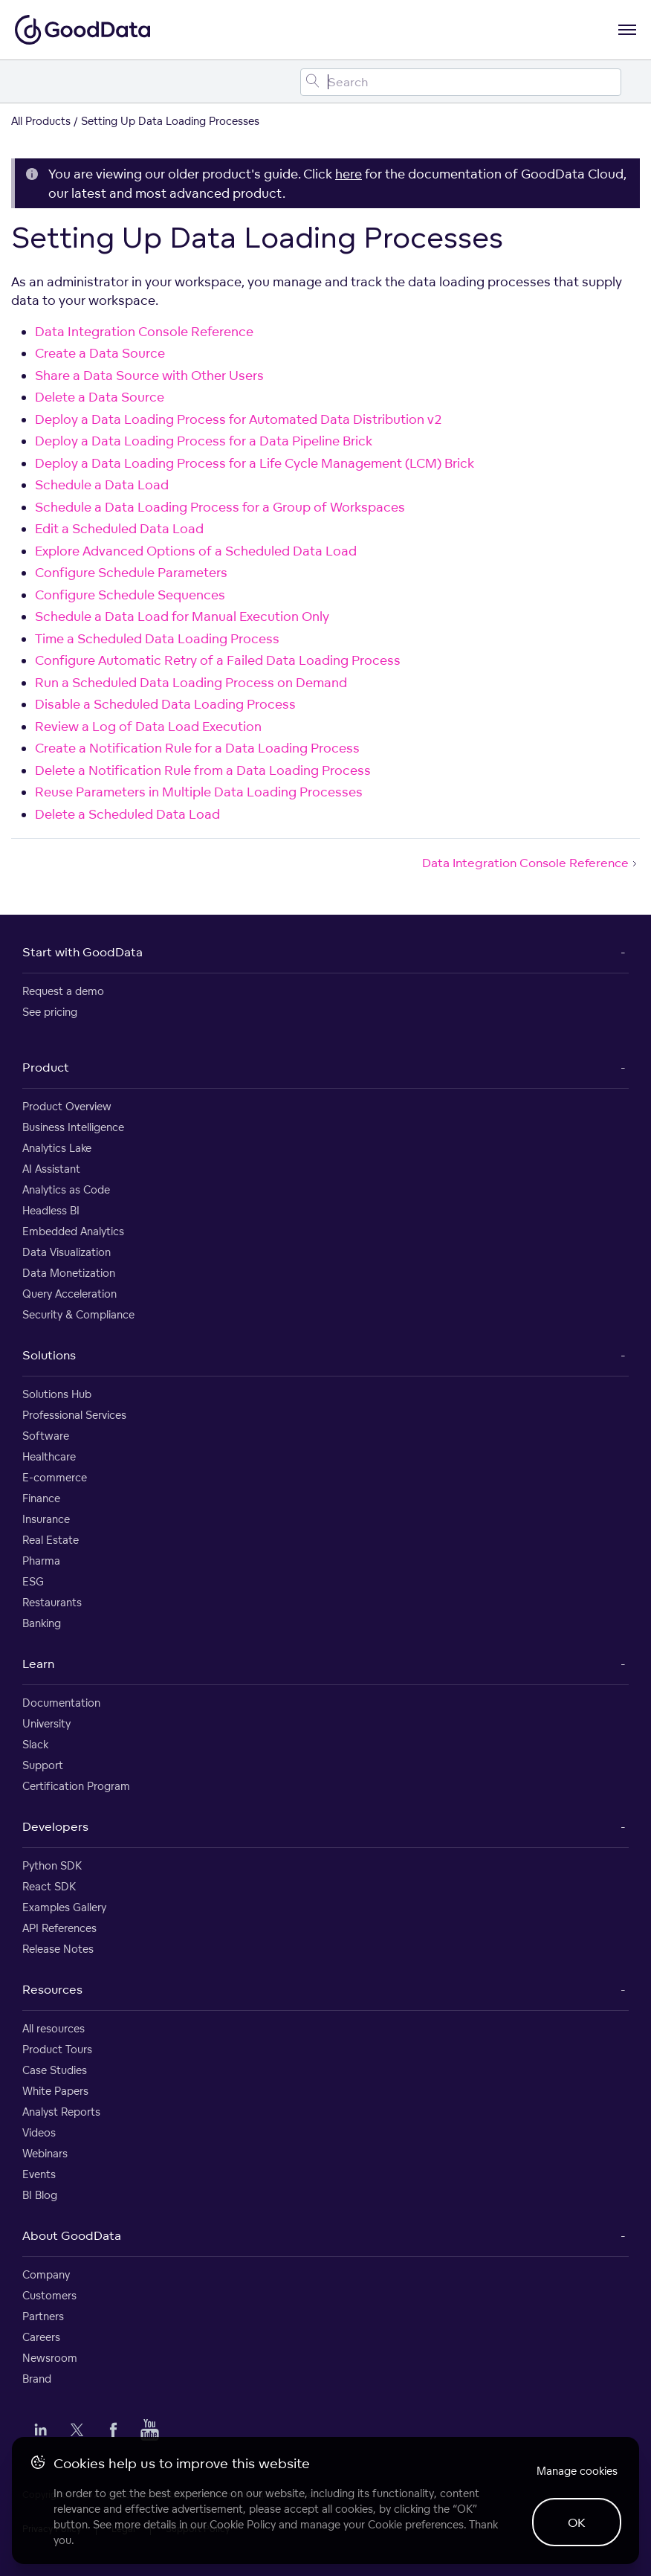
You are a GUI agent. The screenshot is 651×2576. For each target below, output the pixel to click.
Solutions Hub (56, 1394)
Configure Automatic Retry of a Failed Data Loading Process (218, 660)
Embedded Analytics (73, 1231)
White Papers (55, 2090)
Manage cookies (577, 2470)
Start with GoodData (82, 951)
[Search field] (460, 82)
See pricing (49, 1011)
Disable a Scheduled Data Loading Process (165, 704)
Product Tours (57, 2049)
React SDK (49, 1886)
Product (45, 1067)
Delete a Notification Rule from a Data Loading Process (203, 770)
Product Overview (66, 1106)
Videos (39, 2132)
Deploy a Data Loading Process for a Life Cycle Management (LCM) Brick (254, 463)
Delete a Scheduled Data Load (127, 814)
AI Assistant (51, 1168)
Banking (41, 1623)
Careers (41, 2337)
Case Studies (54, 2070)
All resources (53, 2028)
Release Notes (58, 1948)
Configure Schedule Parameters (131, 572)
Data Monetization (68, 1272)
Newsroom (49, 2357)
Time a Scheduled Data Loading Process (157, 638)
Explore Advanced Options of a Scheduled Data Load (196, 550)
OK (577, 2522)
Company (46, 2274)
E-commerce (54, 1477)
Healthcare (49, 1456)
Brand (36, 2378)
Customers (49, 2295)
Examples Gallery (64, 1907)
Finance (41, 1498)
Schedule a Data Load (102, 484)
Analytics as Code (66, 1189)
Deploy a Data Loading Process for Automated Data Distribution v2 (238, 419)
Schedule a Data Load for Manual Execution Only (182, 616)
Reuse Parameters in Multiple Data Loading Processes (199, 791)
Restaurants (52, 1602)
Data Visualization (66, 1252)
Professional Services (74, 1414)
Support (42, 1765)
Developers (55, 1826)
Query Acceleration (69, 1293)
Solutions (49, 1354)
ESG (33, 1581)
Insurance (46, 1519)
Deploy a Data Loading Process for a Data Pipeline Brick (203, 440)
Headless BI (51, 1210)
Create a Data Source (100, 353)
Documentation (61, 1702)
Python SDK (52, 1865)
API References (59, 1928)
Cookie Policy (243, 2524)
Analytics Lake (56, 1148)
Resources (52, 1989)
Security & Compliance (78, 1314)
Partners (43, 2316)
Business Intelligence (73, 1127)
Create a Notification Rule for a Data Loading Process (197, 748)
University (46, 1723)
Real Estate (50, 1539)
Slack (35, 1744)
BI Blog (39, 2195)
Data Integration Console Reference (144, 331)
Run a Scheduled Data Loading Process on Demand (191, 682)
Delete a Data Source (99, 397)
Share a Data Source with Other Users (149, 375)
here (348, 173)
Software (45, 1435)
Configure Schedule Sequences (130, 594)
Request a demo (63, 991)
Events (39, 2174)
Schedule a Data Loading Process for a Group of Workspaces (220, 507)
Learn (38, 1663)
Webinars (45, 2153)
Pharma (41, 1560)
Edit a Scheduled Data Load (119, 528)
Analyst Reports (61, 2111)
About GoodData (71, 2235)
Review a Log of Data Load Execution (148, 726)
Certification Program (76, 1786)
